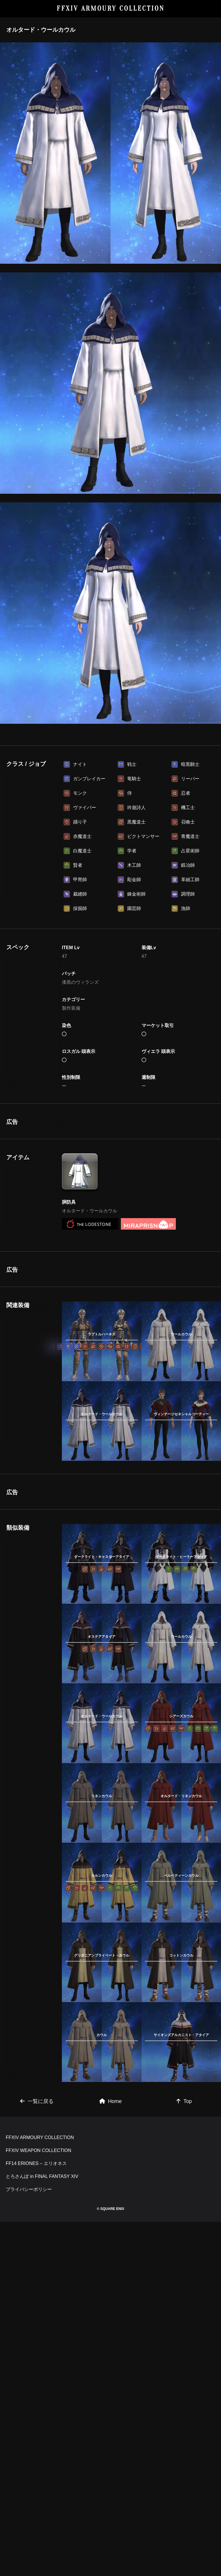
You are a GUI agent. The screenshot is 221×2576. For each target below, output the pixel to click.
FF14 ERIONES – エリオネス (36, 2436)
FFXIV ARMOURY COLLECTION (111, 8)
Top (184, 2294)
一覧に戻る (37, 2294)
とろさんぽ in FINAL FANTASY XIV (42, 2449)
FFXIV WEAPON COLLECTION (38, 2424)
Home (110, 2294)
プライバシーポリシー (29, 2462)
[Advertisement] (102, 1154)
